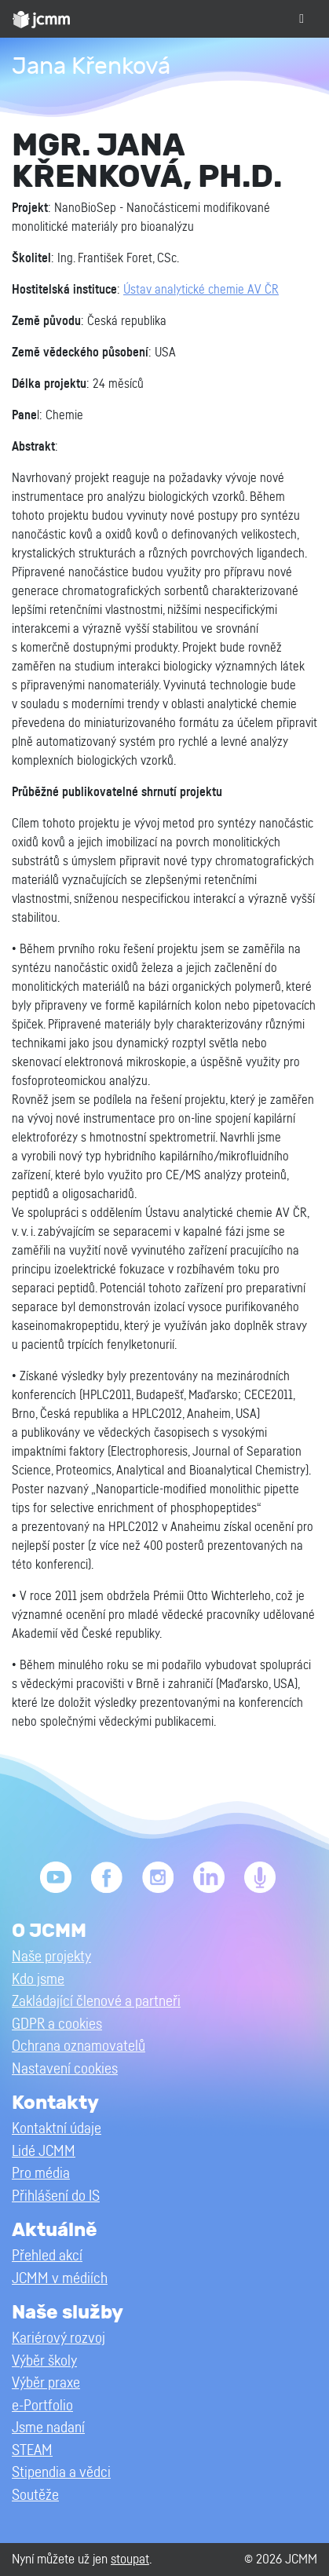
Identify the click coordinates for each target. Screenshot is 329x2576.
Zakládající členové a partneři (96, 2001)
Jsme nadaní (48, 2428)
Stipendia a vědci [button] (61, 2472)
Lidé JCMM (43, 2151)
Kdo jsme (38, 1979)
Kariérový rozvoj (58, 2338)
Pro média (41, 2173)
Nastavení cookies (65, 2069)
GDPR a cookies (57, 2024)
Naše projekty (51, 1956)
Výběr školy (44, 2361)
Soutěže (35, 2495)
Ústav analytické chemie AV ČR (201, 289)
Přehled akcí (47, 2256)
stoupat (130, 2559)
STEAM (32, 2450)
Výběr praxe (46, 2383)
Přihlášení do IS (56, 2196)
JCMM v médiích (60, 2278)
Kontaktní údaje (56, 2128)
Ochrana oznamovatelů (78, 2046)
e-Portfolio (42, 2406)
